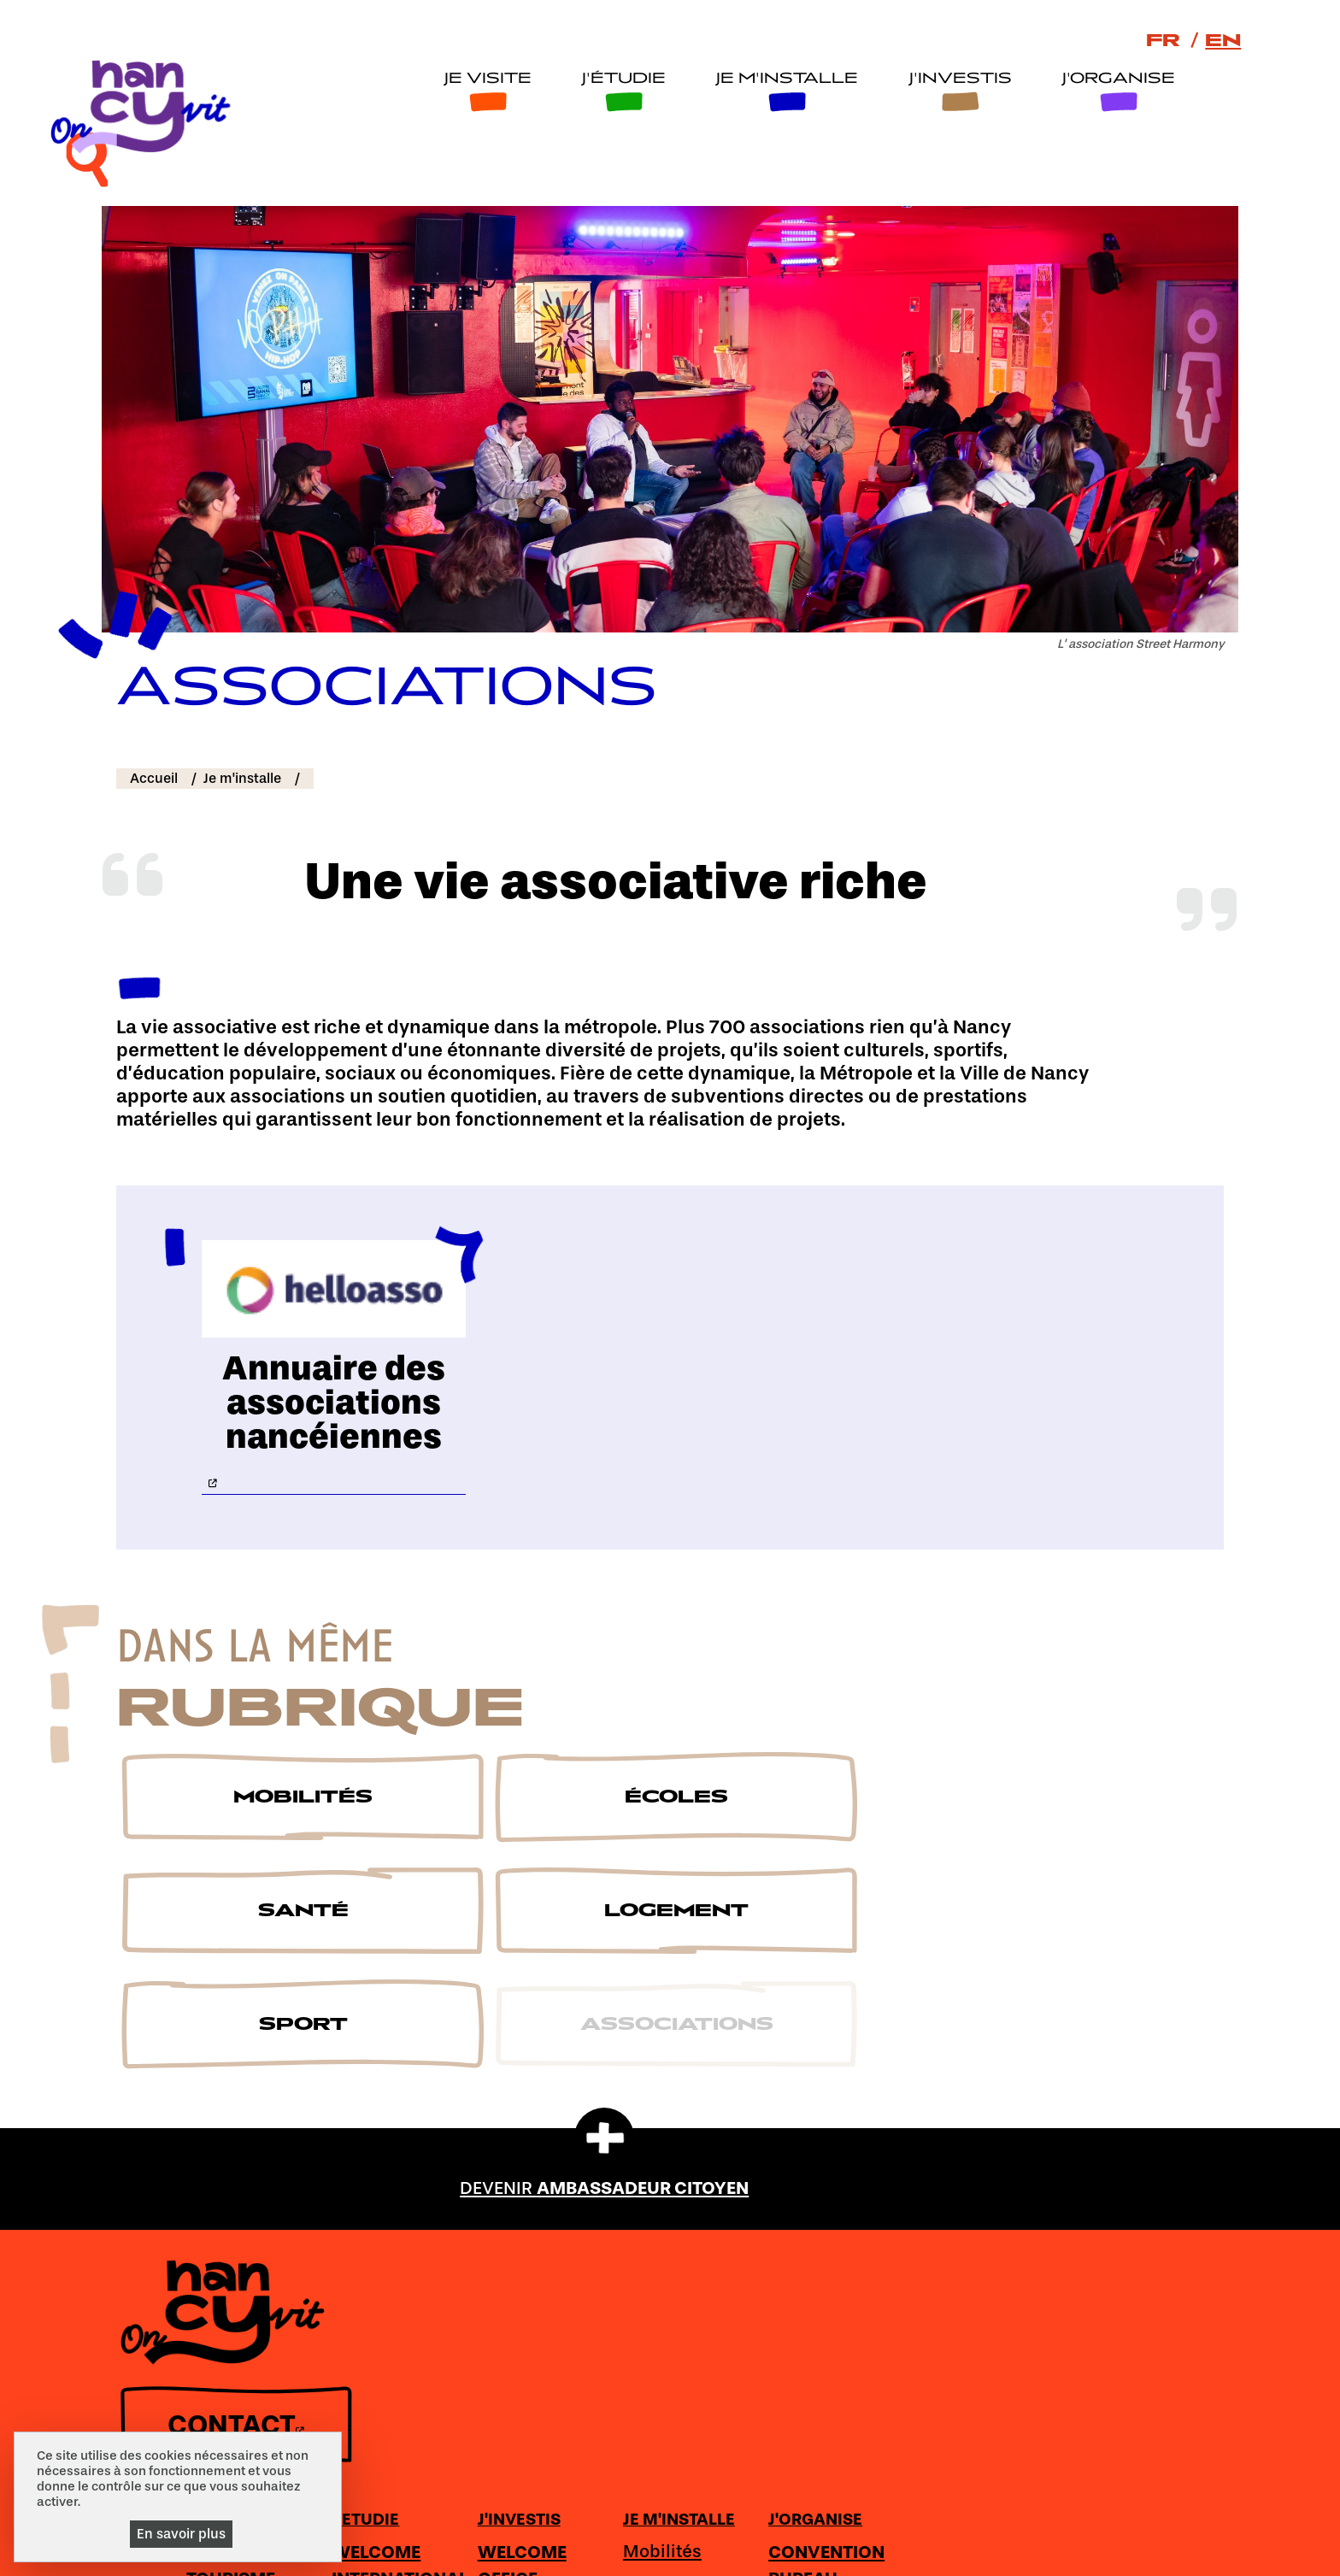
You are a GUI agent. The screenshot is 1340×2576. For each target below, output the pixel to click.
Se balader (514, 2240)
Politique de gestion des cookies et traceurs (572, 2552)
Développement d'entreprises (818, 2285)
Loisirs (1060, 2416)
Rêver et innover (644, 2338)
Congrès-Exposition (1076, 2279)
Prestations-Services (1085, 2338)
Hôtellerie (1074, 2384)
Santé (916, 2213)
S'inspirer (509, 2304)
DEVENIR (604, 2010)
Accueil (154, 715)
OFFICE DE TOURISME (513, 2163)
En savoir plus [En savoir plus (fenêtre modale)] (181, 2534)
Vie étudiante (666, 2442)
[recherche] (1233, 95)
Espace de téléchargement (662, 2532)
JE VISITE (504, 2116)
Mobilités (931, 2149)
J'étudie (620, 81)
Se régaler (512, 2272)
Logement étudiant (652, 2397)
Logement (934, 2245)
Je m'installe (784, 81)
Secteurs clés (808, 2240)
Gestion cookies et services (808, 2552)
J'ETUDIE (644, 2116)
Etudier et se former (662, 2220)
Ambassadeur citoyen (392, 2532)
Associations (946, 2309)
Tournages (796, 2207)
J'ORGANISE (1080, 2116)
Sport (914, 2277)
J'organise (1114, 81)
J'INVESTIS (792, 2116)
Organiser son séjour (1093, 2220)
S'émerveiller (524, 2207)
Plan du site (520, 2532)
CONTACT (230, 2423)
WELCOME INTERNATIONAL (678, 2163)
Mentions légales (818, 2532)
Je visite (483, 81)
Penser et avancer (649, 2279)
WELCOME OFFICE (795, 2163)
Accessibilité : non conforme (980, 2532)
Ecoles (919, 2181)
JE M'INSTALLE (948, 2116)
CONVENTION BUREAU (1091, 2163)
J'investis (956, 81)
